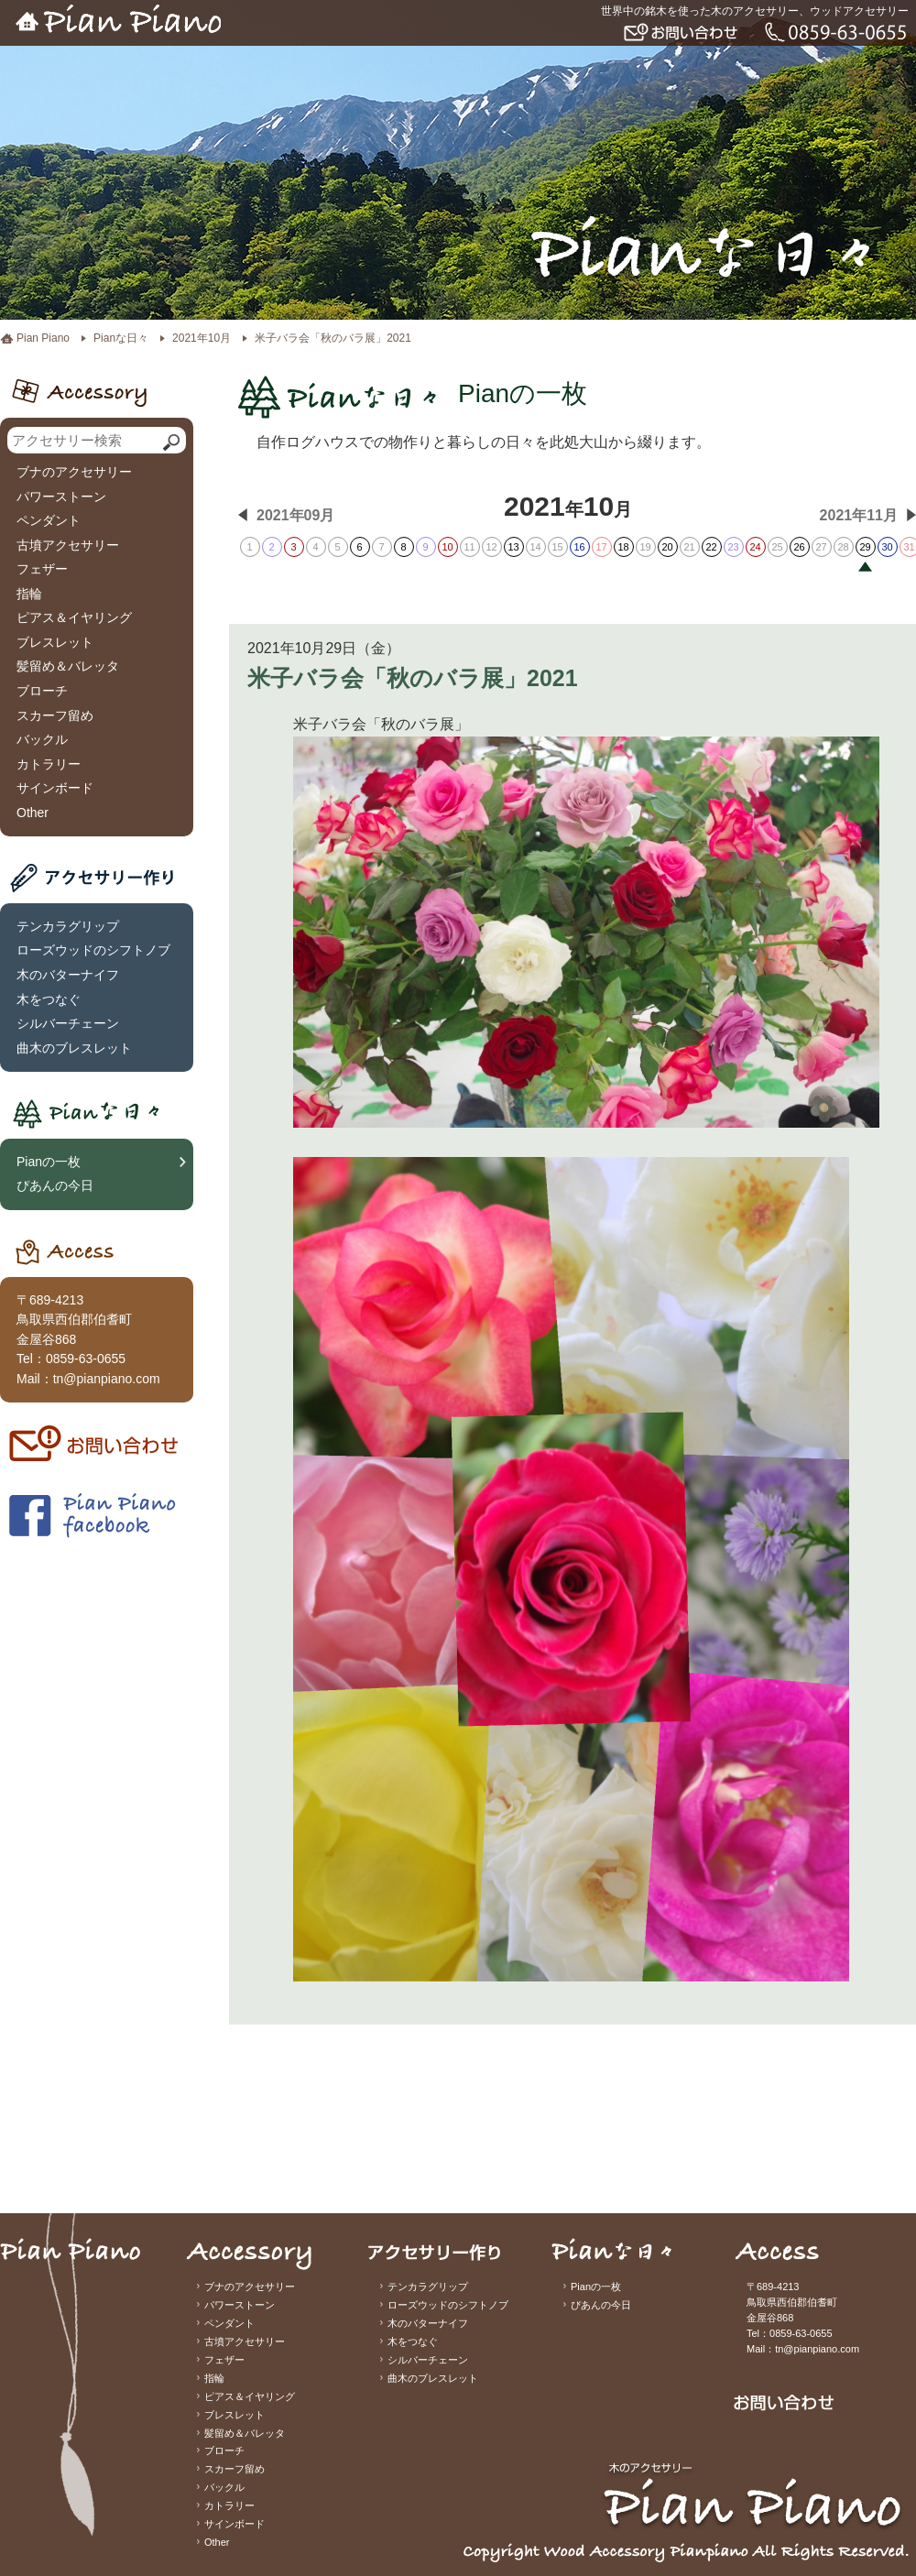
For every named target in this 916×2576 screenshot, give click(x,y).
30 (886, 546)
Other (32, 812)
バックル (42, 739)
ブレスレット (54, 642)
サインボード (54, 787)
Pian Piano (43, 338)
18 (622, 546)
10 (447, 546)
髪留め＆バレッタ (67, 666)
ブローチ (42, 690)
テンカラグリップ (67, 926)
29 (864, 546)
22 (710, 546)
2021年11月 (859, 515)
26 (798, 546)
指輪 (29, 593)
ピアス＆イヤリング (74, 617)
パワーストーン (61, 496)
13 (512, 546)
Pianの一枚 (48, 1161)
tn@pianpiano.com (106, 1378)
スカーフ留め (54, 715)
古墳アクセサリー (67, 545)
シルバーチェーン (67, 1023)
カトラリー (48, 764)
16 (578, 546)
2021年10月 (201, 338)
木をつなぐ (48, 999)
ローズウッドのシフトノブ (93, 950)
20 (666, 546)
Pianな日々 (120, 338)
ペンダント (48, 520)
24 (754, 546)
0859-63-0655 (85, 1358)
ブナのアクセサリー (74, 471)
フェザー (42, 569)
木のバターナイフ (67, 974)
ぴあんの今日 (54, 1185)
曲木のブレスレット (74, 1048)
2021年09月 (295, 515)
